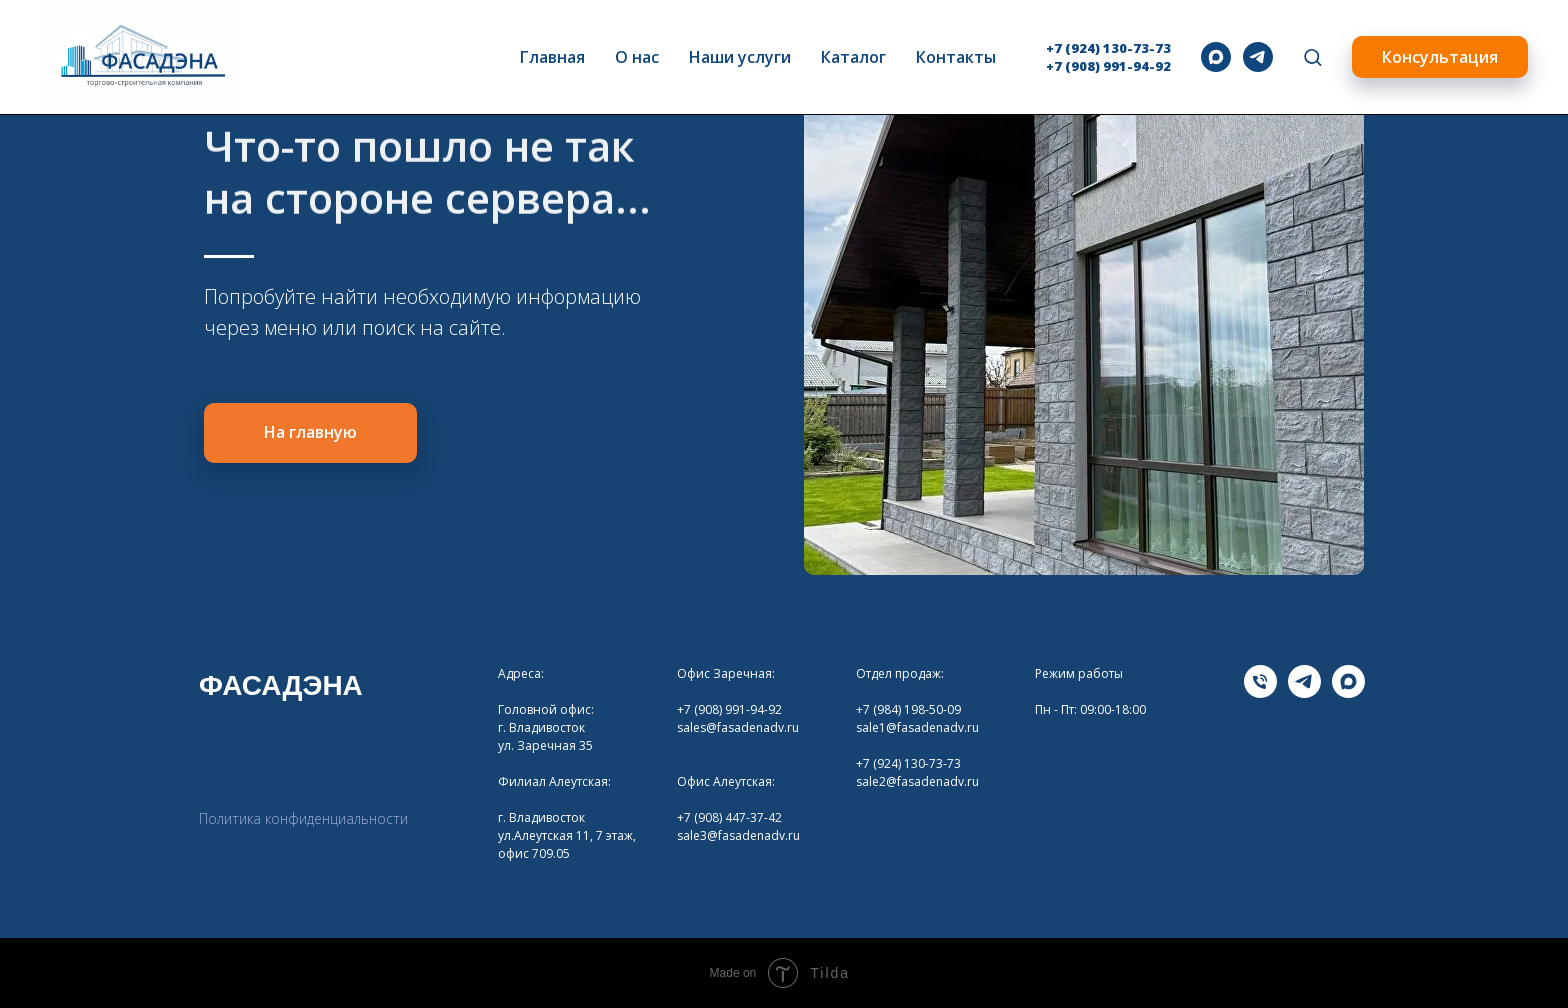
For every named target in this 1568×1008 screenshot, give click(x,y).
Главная (552, 57)
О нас (637, 57)
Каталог (853, 57)
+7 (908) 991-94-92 (1108, 66)
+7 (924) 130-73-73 (1108, 48)
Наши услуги (740, 57)
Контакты (956, 57)
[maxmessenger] (1216, 57)
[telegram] (1258, 57)
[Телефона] (1260, 692)
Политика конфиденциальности (303, 818)
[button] (1312, 56)
